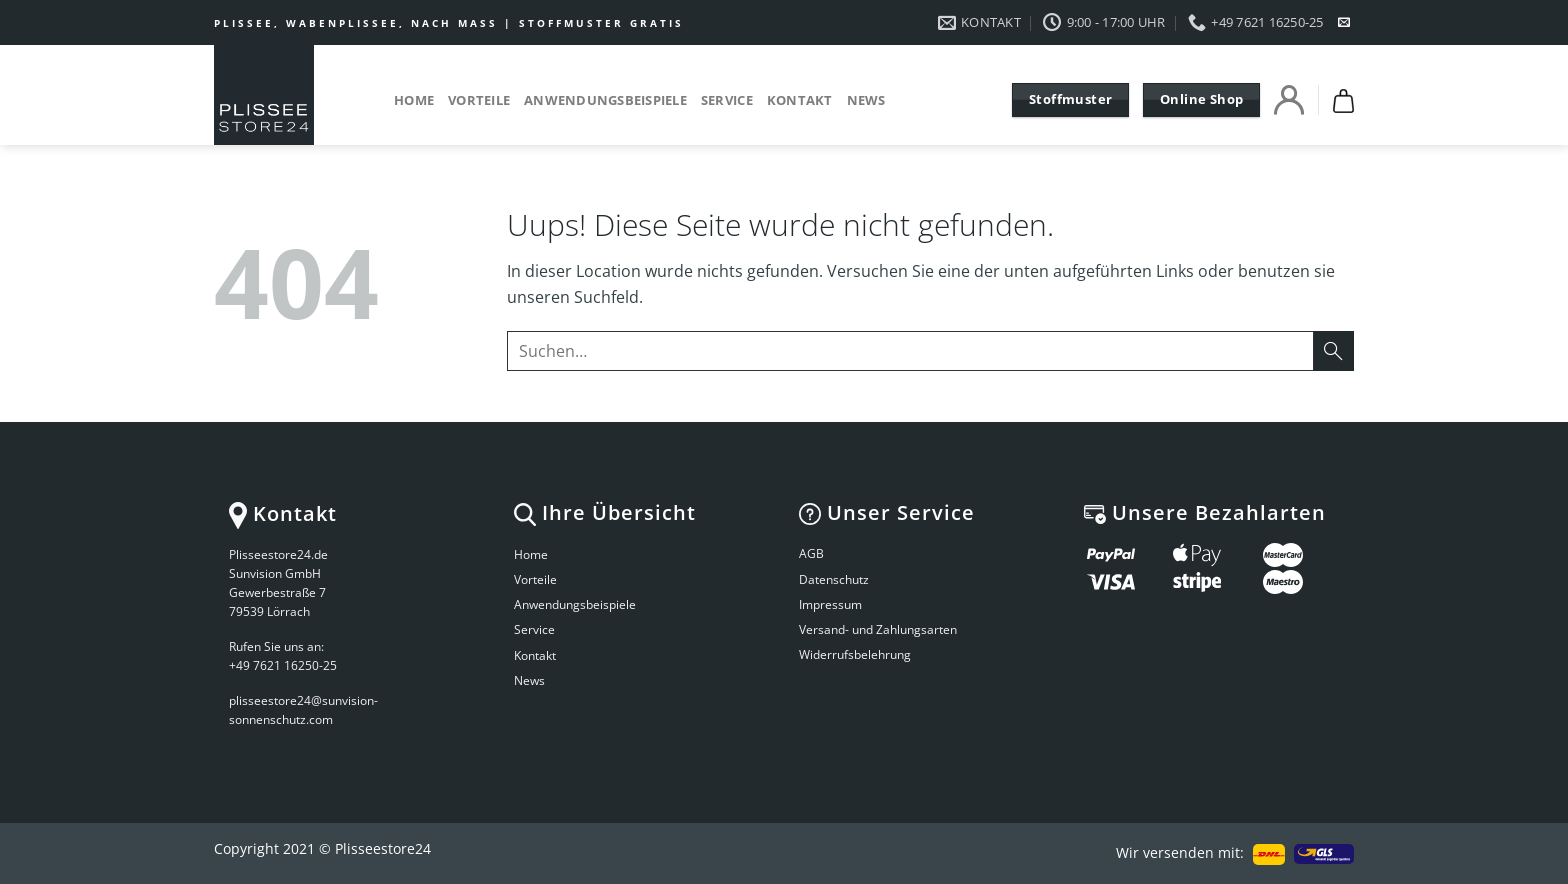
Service (727, 100)
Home (414, 100)
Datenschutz (834, 579)
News (866, 100)
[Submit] (1334, 350)
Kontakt (800, 100)
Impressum (830, 604)
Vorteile (479, 100)
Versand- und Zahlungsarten (878, 629)
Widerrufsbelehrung (855, 654)
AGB (811, 553)
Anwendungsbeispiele (605, 100)
